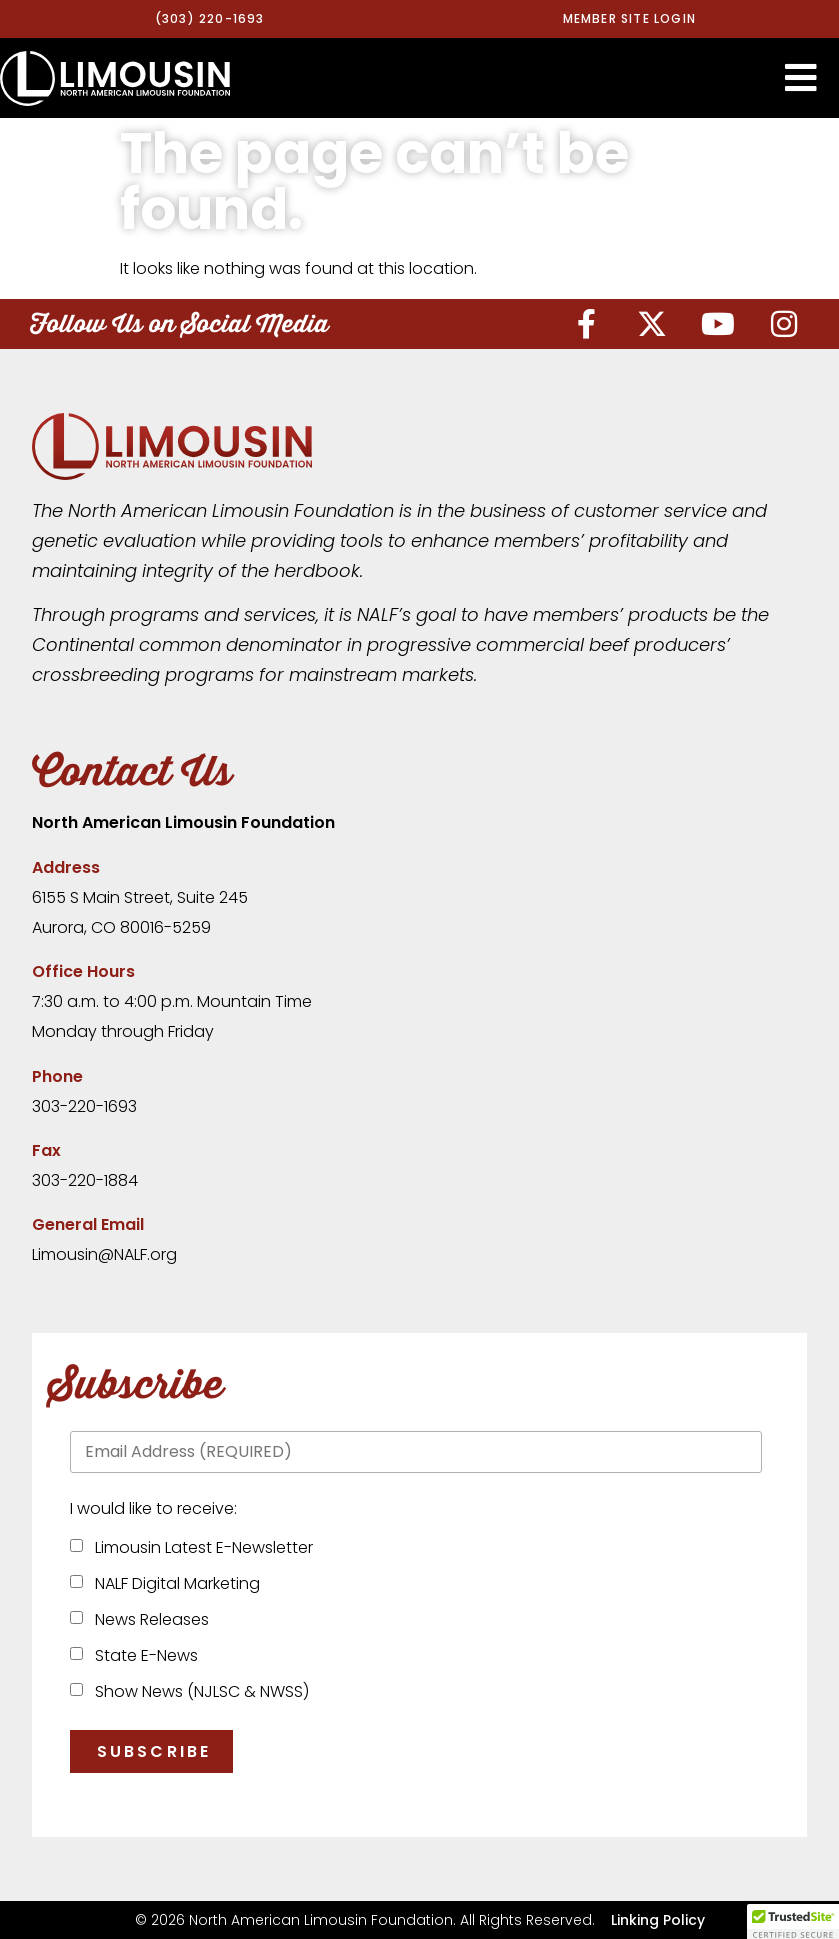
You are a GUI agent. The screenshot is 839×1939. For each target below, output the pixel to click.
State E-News (142, 1655)
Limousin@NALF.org (104, 1254)
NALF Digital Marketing (173, 1583)
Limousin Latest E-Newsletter (200, 1547)
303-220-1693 (84, 1106)
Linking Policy (658, 1920)
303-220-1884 (85, 1180)
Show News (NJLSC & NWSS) (198, 1691)
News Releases (148, 1619)
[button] (801, 78)
